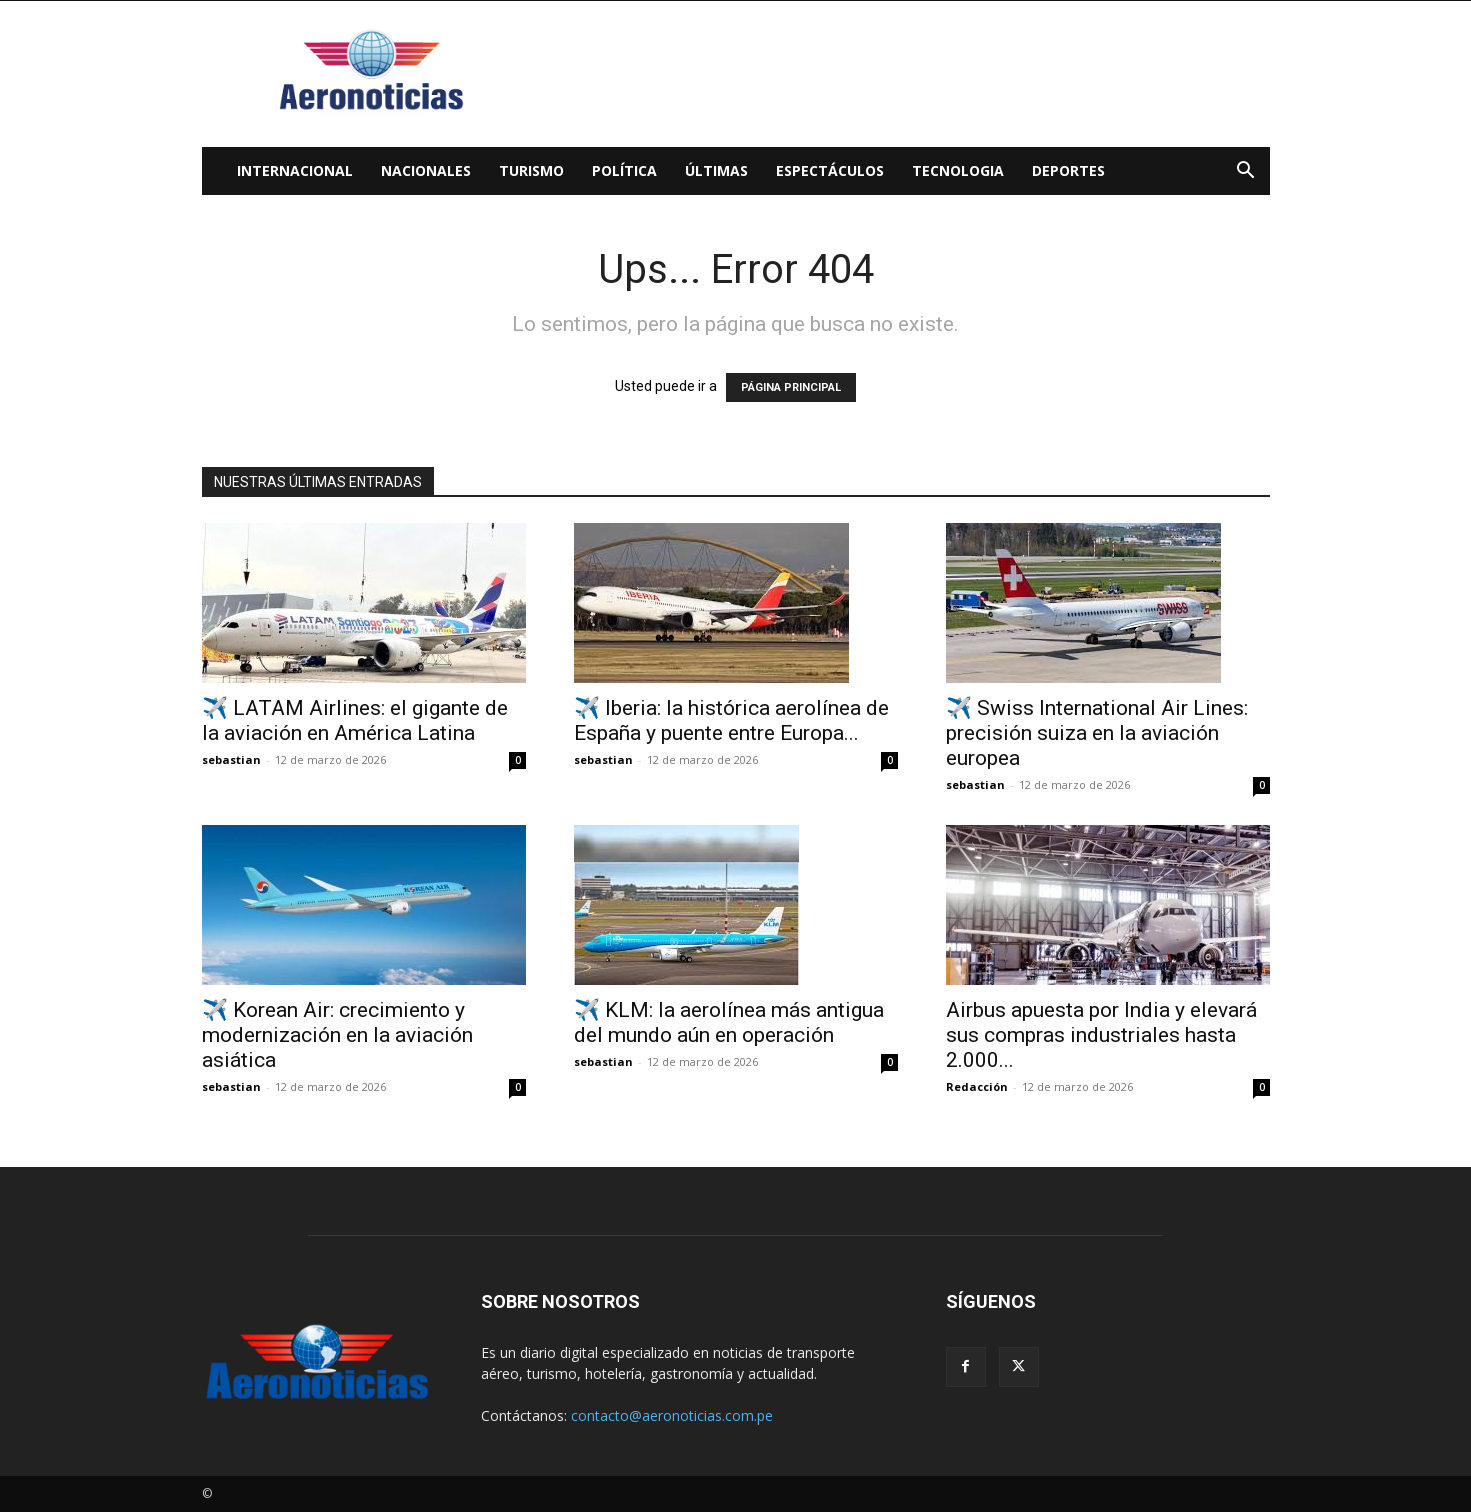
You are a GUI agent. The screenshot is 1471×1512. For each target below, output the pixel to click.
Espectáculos (830, 170)
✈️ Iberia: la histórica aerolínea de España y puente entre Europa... (731, 720)
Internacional (295, 170)
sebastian (231, 759)
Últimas (716, 170)
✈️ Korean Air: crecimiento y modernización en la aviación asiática (337, 1035)
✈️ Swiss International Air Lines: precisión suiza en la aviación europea (1097, 733)
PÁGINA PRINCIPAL (791, 387)
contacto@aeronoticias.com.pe (672, 1415)
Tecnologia (958, 170)
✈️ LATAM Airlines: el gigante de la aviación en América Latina (355, 720)
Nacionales (426, 170)
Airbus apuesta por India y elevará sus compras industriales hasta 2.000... (1101, 1035)
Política (624, 170)
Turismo (531, 170)
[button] (1246, 172)
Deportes (1068, 170)
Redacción (977, 1086)
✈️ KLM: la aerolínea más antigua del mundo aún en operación (729, 1022)
